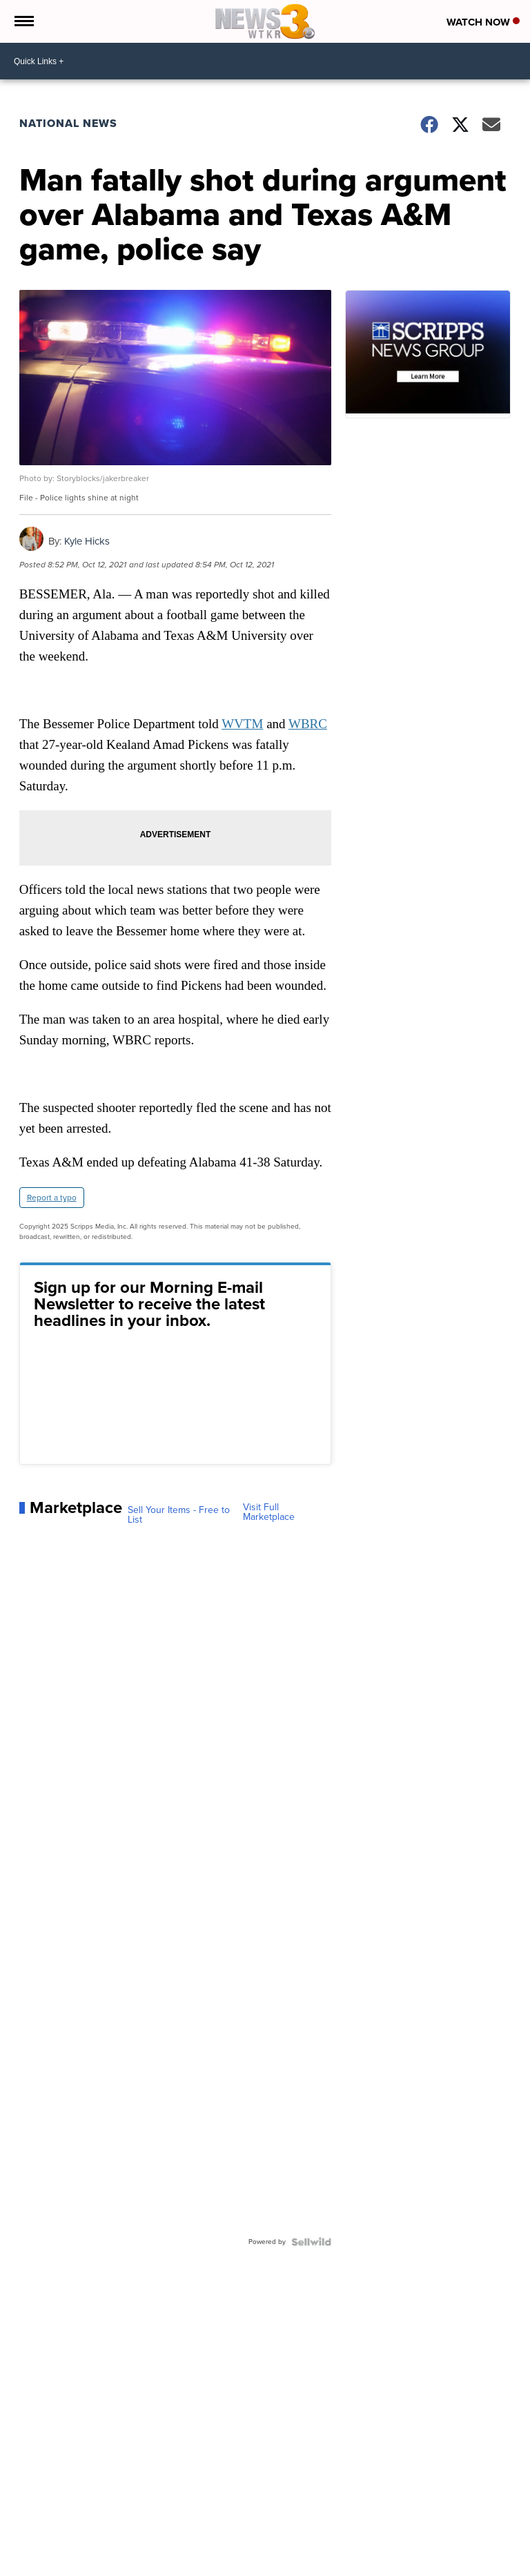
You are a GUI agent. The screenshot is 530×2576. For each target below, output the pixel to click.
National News (68, 123)
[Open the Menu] (23, 21)
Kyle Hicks (87, 541)
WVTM (242, 723)
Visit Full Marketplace (269, 1512)
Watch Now (483, 22)
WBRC (307, 723)
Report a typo (52, 1197)
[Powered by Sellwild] (311, 2242)
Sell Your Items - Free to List (179, 1515)
